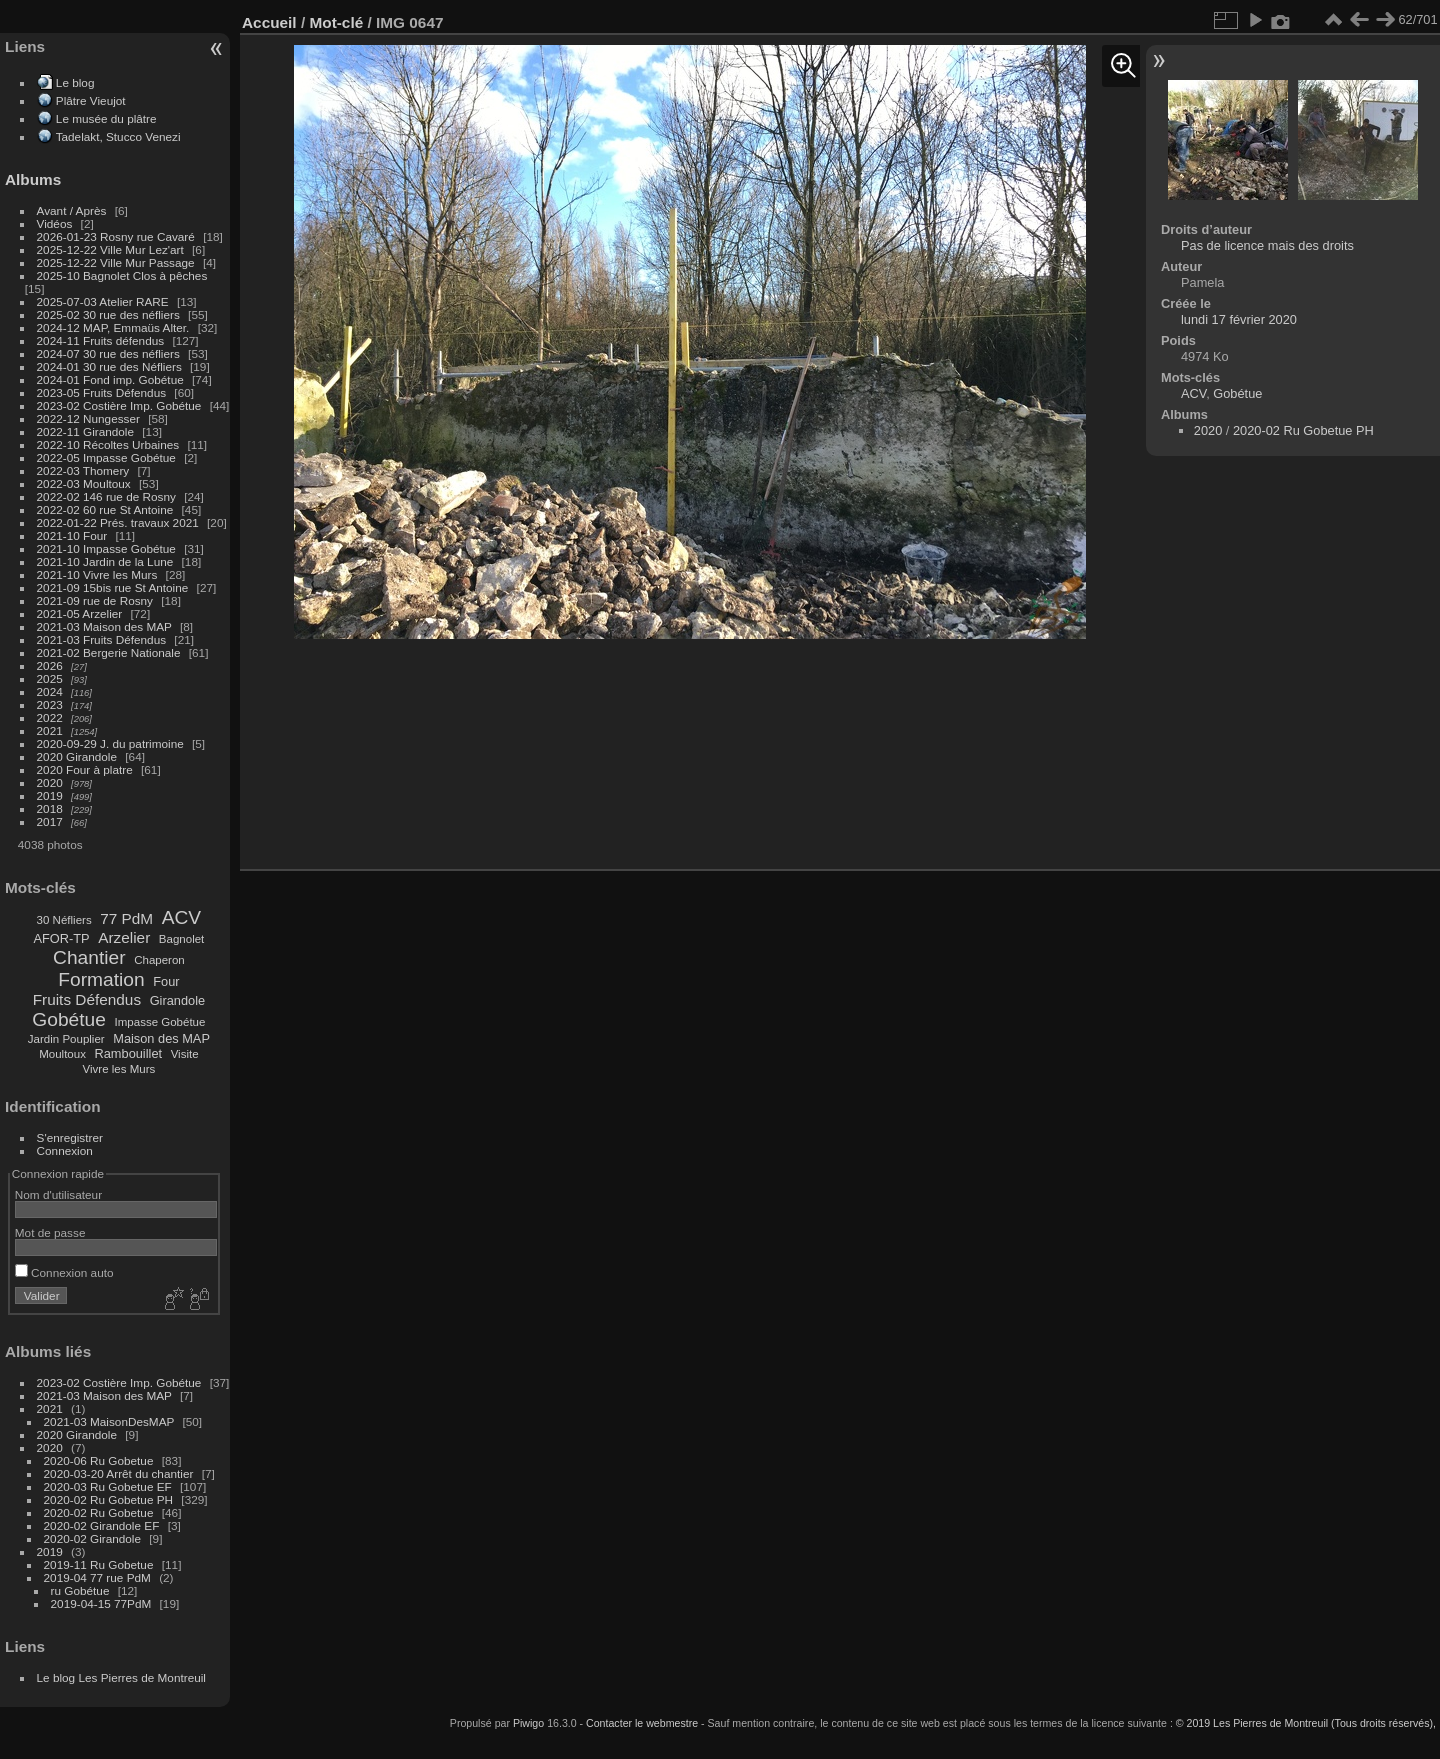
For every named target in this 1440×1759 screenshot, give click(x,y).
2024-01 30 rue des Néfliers (111, 366)
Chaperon (159, 960)
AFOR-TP (61, 938)
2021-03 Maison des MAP (104, 626)
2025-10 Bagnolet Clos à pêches (122, 275)
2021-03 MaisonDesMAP (109, 1421)
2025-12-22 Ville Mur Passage (116, 262)
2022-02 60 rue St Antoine (105, 509)
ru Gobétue (80, 1590)
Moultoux (62, 1054)
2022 (50, 717)
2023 (50, 704)
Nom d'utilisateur (58, 1194)
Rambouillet (129, 1053)
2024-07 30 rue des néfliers (108, 353)
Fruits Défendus (87, 999)
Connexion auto (64, 1272)
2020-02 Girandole (92, 1538)
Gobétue (69, 1019)
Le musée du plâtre (106, 118)
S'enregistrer (70, 1137)
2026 (50, 665)
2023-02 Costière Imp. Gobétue (119, 405)
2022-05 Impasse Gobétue (106, 457)
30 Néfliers (64, 920)
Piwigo (528, 1723)
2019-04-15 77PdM (101, 1603)
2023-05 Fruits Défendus (102, 392)
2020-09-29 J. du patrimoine (110, 743)
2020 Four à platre (85, 769)
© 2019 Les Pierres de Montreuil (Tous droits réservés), (1306, 1723)
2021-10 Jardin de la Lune (105, 561)
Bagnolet (181, 939)
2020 (50, 782)
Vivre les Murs (119, 1069)
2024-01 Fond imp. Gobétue (110, 379)
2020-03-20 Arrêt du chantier (119, 1473)
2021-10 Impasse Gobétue (106, 548)
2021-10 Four (72, 535)
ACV (181, 917)
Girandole (178, 1000)
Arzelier (124, 937)
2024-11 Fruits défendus (101, 340)
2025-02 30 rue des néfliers (108, 314)
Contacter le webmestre (642, 1723)
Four (166, 981)
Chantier (89, 957)
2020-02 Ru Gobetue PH (109, 1499)
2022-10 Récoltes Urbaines (108, 444)
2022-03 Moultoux (84, 483)
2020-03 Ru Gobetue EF (108, 1486)
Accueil (269, 22)
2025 (50, 678)
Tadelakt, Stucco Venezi (118, 136)
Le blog (75, 82)
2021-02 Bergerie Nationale (109, 652)
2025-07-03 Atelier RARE (103, 301)
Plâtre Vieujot (91, 100)
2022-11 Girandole (85, 431)
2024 (50, 691)
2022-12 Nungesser (88, 418)
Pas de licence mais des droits (1267, 245)
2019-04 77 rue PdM (97, 1577)
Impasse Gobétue (160, 1022)
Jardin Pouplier (66, 1039)
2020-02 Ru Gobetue (99, 1512)
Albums (33, 179)
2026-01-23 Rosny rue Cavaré (116, 236)
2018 (50, 808)
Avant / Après (72, 210)
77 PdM (126, 918)
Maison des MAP (161, 1038)
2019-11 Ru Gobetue (99, 1564)
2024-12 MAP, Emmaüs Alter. (113, 327)
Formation (101, 979)
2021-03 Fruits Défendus (102, 639)
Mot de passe (50, 1232)
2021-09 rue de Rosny (95, 600)
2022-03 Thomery (83, 470)
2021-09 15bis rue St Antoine (113, 587)
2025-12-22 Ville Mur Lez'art (110, 249)
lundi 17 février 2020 (1239, 319)
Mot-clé (336, 22)
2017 (50, 821)
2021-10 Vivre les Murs (97, 574)
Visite (185, 1054)
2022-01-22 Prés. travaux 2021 (118, 522)
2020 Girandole (77, 756)
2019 (50, 795)
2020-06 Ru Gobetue (99, 1460)
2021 (50, 730)
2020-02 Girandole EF (102, 1525)
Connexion (65, 1150)
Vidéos (55, 223)
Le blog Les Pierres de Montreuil (121, 1677)
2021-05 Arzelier (80, 613)
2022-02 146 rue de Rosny (106, 496)
